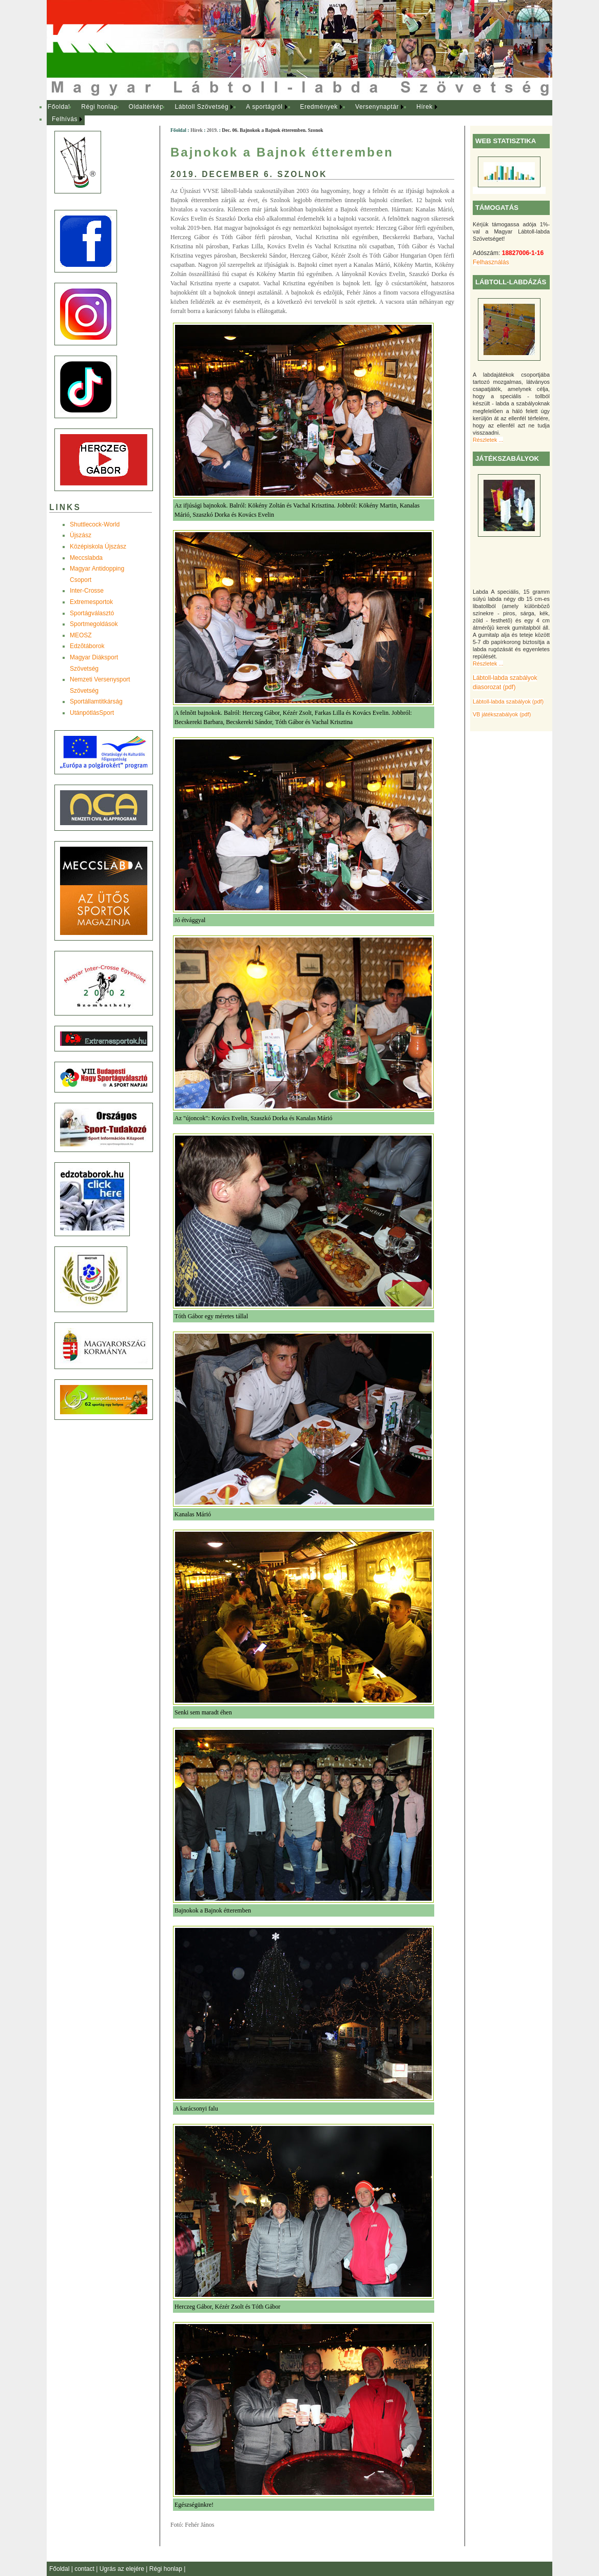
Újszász (80, 535)
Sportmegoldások (94, 624)
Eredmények (319, 106)
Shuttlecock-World (95, 524)
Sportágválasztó (92, 613)
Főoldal (59, 106)
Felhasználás (491, 262)
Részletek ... (488, 440)
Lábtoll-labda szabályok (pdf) (508, 701)
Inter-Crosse (87, 590)
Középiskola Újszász (98, 546)
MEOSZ (81, 635)
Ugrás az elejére (123, 2568)
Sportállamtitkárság (96, 701)
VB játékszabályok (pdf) (502, 714)
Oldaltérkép (146, 106)
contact (85, 2568)
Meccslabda (86, 557)
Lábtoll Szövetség (201, 106)
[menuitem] (59, 107)
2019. (212, 130)
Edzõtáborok (87, 646)
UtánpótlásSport (92, 712)
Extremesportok (91, 602)
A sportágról (264, 106)
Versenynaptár (377, 106)
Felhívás (65, 119)
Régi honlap (99, 106)
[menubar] (252, 113)
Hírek (424, 106)
